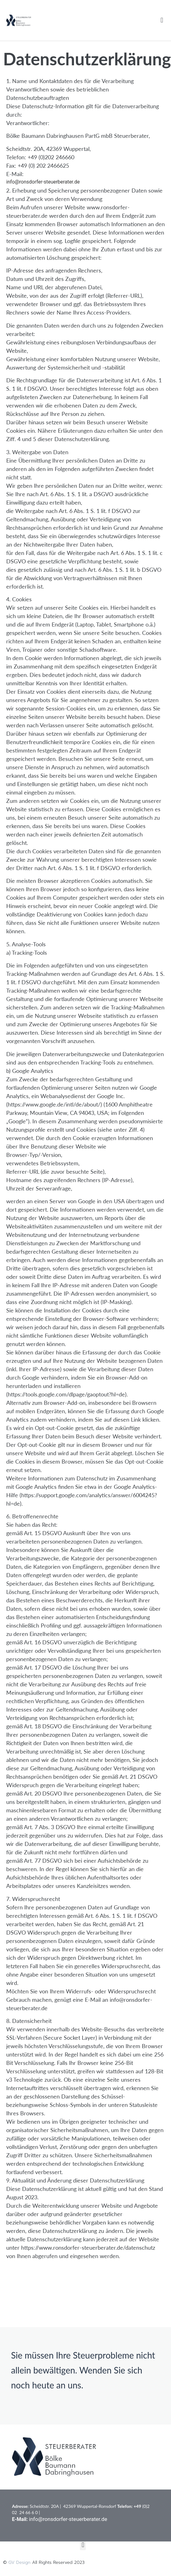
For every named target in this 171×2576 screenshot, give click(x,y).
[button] (162, 20)
